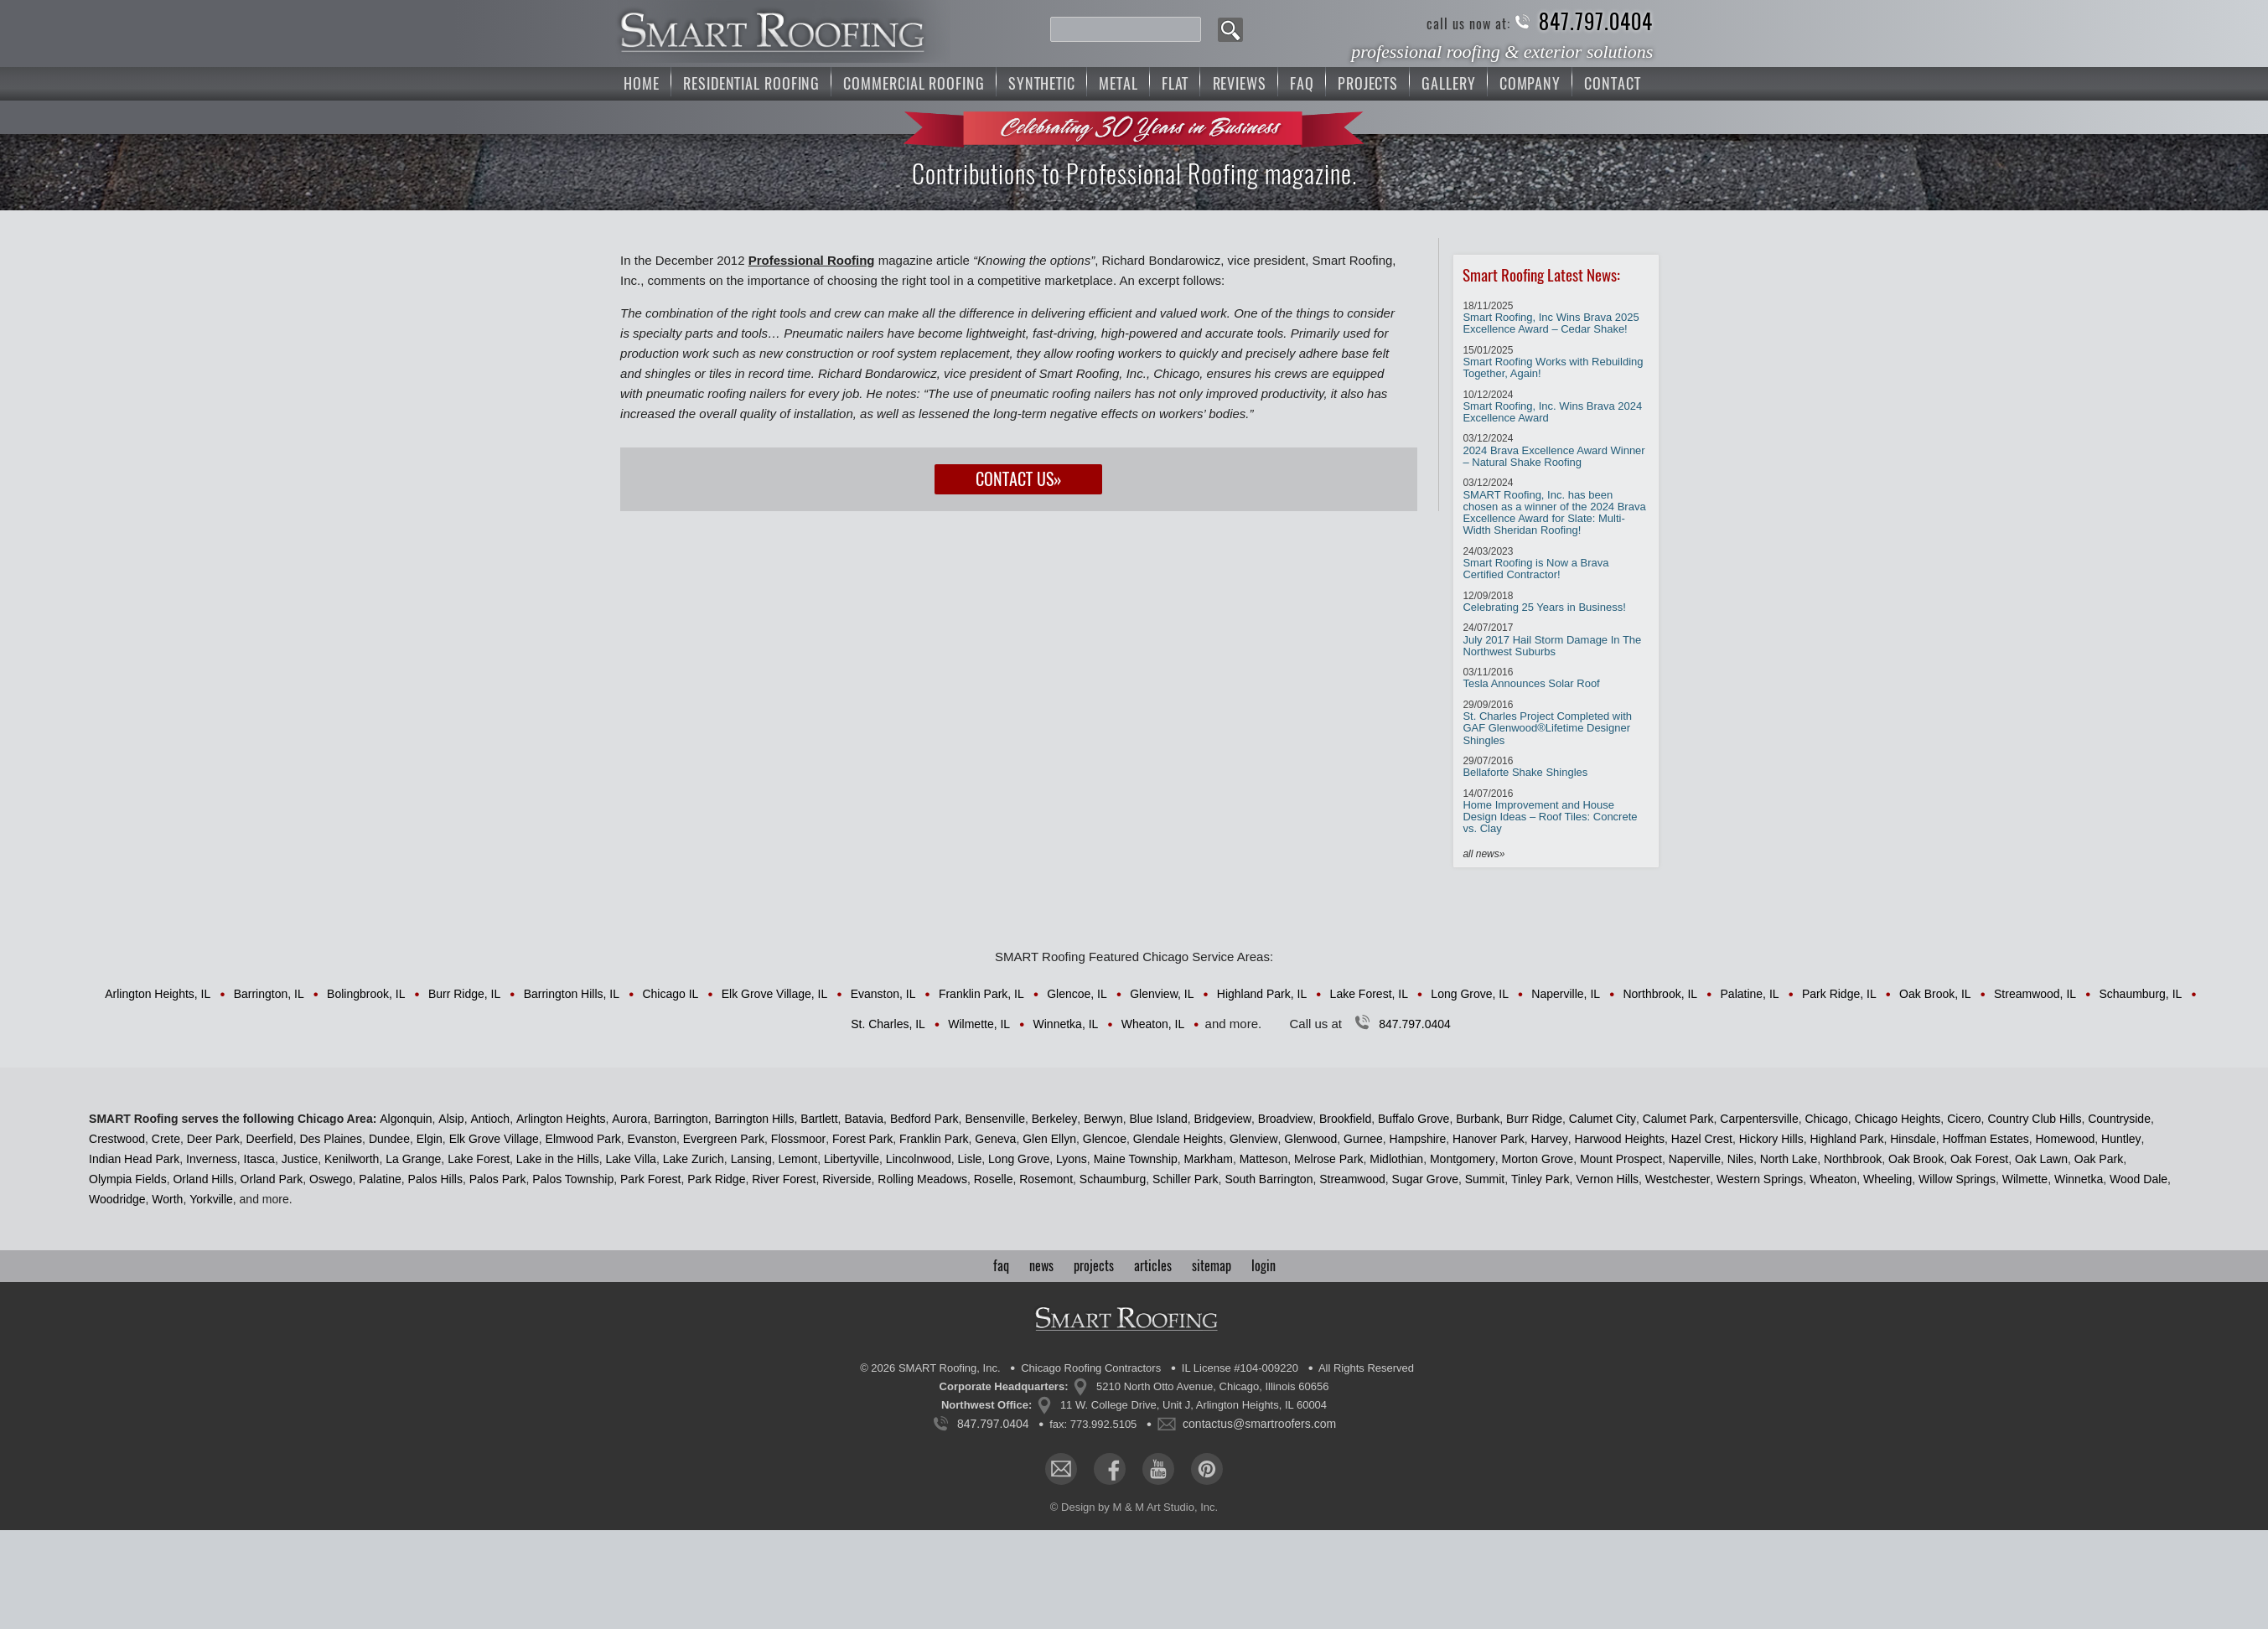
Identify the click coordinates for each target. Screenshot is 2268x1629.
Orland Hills (203, 1179)
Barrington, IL (269, 994)
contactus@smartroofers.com (1259, 1423)
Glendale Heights (1178, 1138)
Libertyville (851, 1159)
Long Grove (1018, 1159)
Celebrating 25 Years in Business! (1544, 601)
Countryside (2119, 1118)
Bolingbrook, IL (366, 994)
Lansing (751, 1159)
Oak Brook (1916, 1159)
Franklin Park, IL (981, 994)
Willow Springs (1957, 1179)
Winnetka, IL (1066, 1024)
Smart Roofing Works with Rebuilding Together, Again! (1553, 362)
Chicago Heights (1898, 1118)
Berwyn (1103, 1118)
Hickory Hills (1771, 1138)
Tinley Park (1540, 1179)
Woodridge (117, 1199)
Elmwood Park (583, 1138)
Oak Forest (1979, 1159)
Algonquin (406, 1118)
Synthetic (1041, 83)
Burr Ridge (1534, 1118)
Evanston (652, 1138)
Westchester (1678, 1179)
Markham (1208, 1159)
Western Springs (1760, 1179)
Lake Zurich (693, 1159)
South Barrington (1269, 1179)
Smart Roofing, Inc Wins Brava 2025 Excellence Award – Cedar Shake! (1551, 318)
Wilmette (2025, 1179)
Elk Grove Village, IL (775, 994)
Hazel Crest (1701, 1138)
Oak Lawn (2041, 1159)
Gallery (1448, 83)
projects (1094, 1266)
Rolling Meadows (922, 1179)
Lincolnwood (918, 1159)
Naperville (1695, 1159)
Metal (1118, 83)
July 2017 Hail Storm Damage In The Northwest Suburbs (1552, 640)
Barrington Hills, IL (571, 994)
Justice (300, 1159)
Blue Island (1158, 1118)
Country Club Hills (2034, 1118)
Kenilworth (351, 1159)
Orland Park (272, 1179)
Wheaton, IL (1153, 1024)
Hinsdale (1912, 1138)
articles (1153, 1266)
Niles (1740, 1159)
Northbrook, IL (1660, 994)
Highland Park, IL (1262, 994)
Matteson (1264, 1159)
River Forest (784, 1179)
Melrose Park (1328, 1159)
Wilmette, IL (979, 1024)
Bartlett (818, 1118)
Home (642, 83)
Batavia (863, 1118)
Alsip (450, 1118)
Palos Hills (435, 1179)
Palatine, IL (1750, 994)
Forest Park (862, 1138)
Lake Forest (479, 1159)
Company (1530, 83)
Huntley (2121, 1138)
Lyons (1071, 1159)
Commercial (913, 83)
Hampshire (1418, 1138)
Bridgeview (1222, 1118)
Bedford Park (924, 1118)
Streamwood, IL (2035, 994)
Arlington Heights (561, 1118)
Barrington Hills (755, 1118)
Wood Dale (2138, 1179)
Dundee (389, 1138)
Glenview (1254, 1138)
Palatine (380, 1179)
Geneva (995, 1138)
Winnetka (2078, 1179)
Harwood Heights (1620, 1138)
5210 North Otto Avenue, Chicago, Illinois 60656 (1212, 1386)
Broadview (1285, 1118)
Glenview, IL (1162, 994)
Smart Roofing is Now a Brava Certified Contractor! (1535, 564)
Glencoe (1104, 1138)
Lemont (797, 1159)
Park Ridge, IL (1839, 994)
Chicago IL (670, 994)
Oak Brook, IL (1935, 994)
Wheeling (1887, 1179)
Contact (1612, 83)
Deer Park (213, 1138)
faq (1001, 1266)
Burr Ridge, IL (464, 994)
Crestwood (117, 1138)
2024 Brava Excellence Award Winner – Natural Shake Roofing (1553, 450)
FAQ (1302, 83)
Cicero (1964, 1118)
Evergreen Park (723, 1138)
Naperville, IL (1565, 994)
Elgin (430, 1138)
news (1041, 1266)
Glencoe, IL (1077, 994)
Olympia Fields (128, 1179)
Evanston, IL (883, 994)
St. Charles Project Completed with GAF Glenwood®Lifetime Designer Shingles (1547, 723)
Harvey (1548, 1138)
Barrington (681, 1118)
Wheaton (1833, 1179)
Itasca (259, 1159)
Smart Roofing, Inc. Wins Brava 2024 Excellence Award (1552, 407)
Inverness (211, 1159)
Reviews (1239, 83)
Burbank (1477, 1118)
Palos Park (497, 1179)
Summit (1484, 1179)
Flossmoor (798, 1138)
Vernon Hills (1607, 1179)
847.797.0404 (1596, 22)
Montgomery (1462, 1159)
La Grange (413, 1159)
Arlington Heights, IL (157, 994)
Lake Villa (630, 1159)
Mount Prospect (1621, 1159)
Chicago (1826, 1118)
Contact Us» (1019, 479)
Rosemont (1046, 1179)
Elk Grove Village (494, 1138)
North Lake (1788, 1159)
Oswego (330, 1179)
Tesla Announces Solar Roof (1531, 678)
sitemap (1211, 1266)
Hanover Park (1488, 1138)
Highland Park (1846, 1138)
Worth (167, 1199)
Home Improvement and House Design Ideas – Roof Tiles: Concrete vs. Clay (1550, 811)
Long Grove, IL (1470, 994)
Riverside (846, 1179)
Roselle (993, 1179)
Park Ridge (716, 1179)
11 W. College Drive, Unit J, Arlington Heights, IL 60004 (1193, 1405)
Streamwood (1352, 1179)
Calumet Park (1678, 1118)
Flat (1175, 83)
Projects (1368, 83)
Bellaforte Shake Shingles (1525, 766)
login (1263, 1266)
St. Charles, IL (888, 1024)
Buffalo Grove (1413, 1118)
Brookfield (1345, 1118)
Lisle (969, 1159)
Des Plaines (330, 1138)
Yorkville (211, 1199)
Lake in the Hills (557, 1159)
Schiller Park (1185, 1179)
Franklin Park (933, 1138)
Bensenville (995, 1118)
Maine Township (1136, 1159)
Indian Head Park (134, 1159)
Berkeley (1054, 1118)
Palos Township (573, 1179)
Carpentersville (1759, 1118)
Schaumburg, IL (2140, 994)
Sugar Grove (1425, 1179)
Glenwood (1310, 1138)
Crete (166, 1138)
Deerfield (269, 1138)
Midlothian (1396, 1159)
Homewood (2065, 1138)
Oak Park (2098, 1159)
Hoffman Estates (1985, 1138)
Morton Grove (1538, 1159)
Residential (751, 83)
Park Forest (650, 1179)
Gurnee (1363, 1138)
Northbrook (1853, 1159)
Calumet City (1602, 1118)
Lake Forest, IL (1369, 994)
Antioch (490, 1118)
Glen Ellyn (1049, 1138)
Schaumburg (1113, 1179)
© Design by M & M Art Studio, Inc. (1134, 1507)
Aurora (629, 1118)
